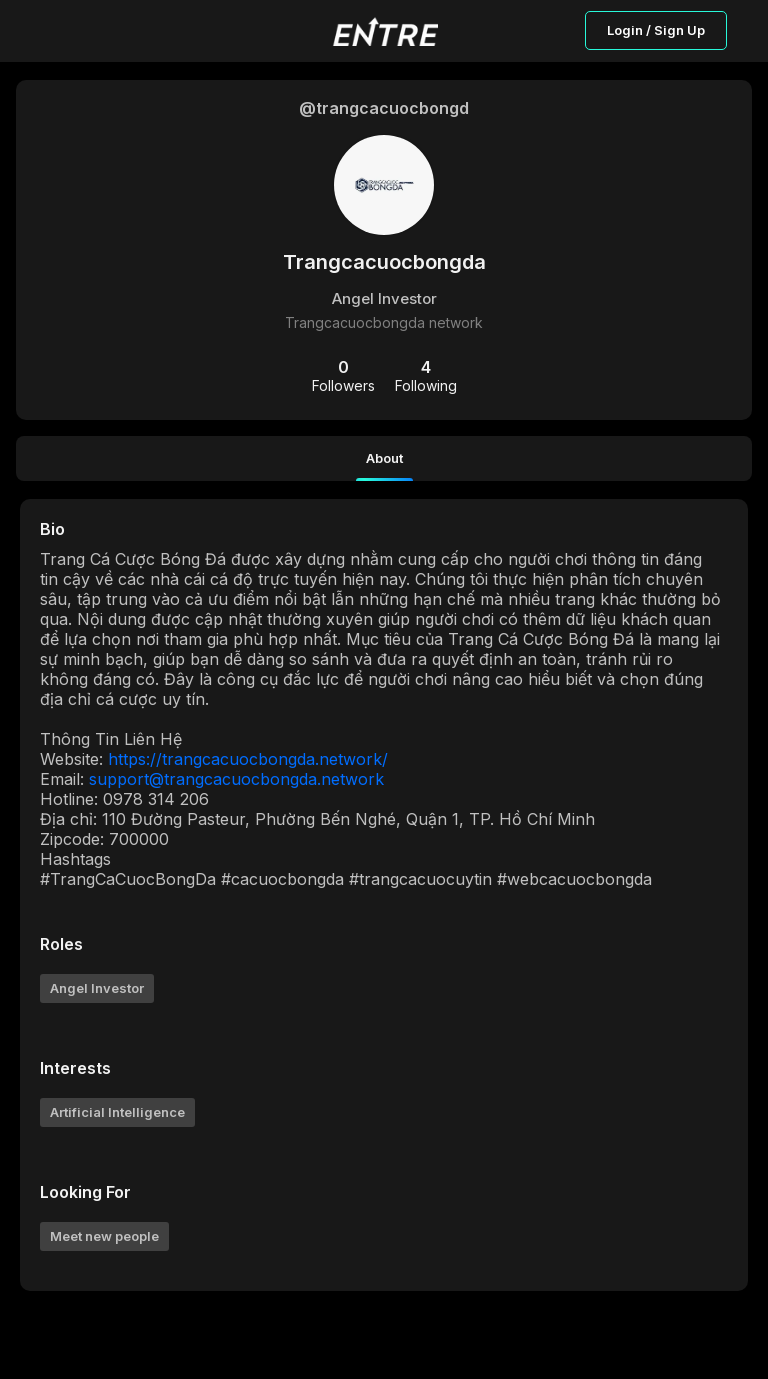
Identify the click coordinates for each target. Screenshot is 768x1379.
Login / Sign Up (656, 30)
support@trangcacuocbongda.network (236, 779)
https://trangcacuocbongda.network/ (248, 759)
